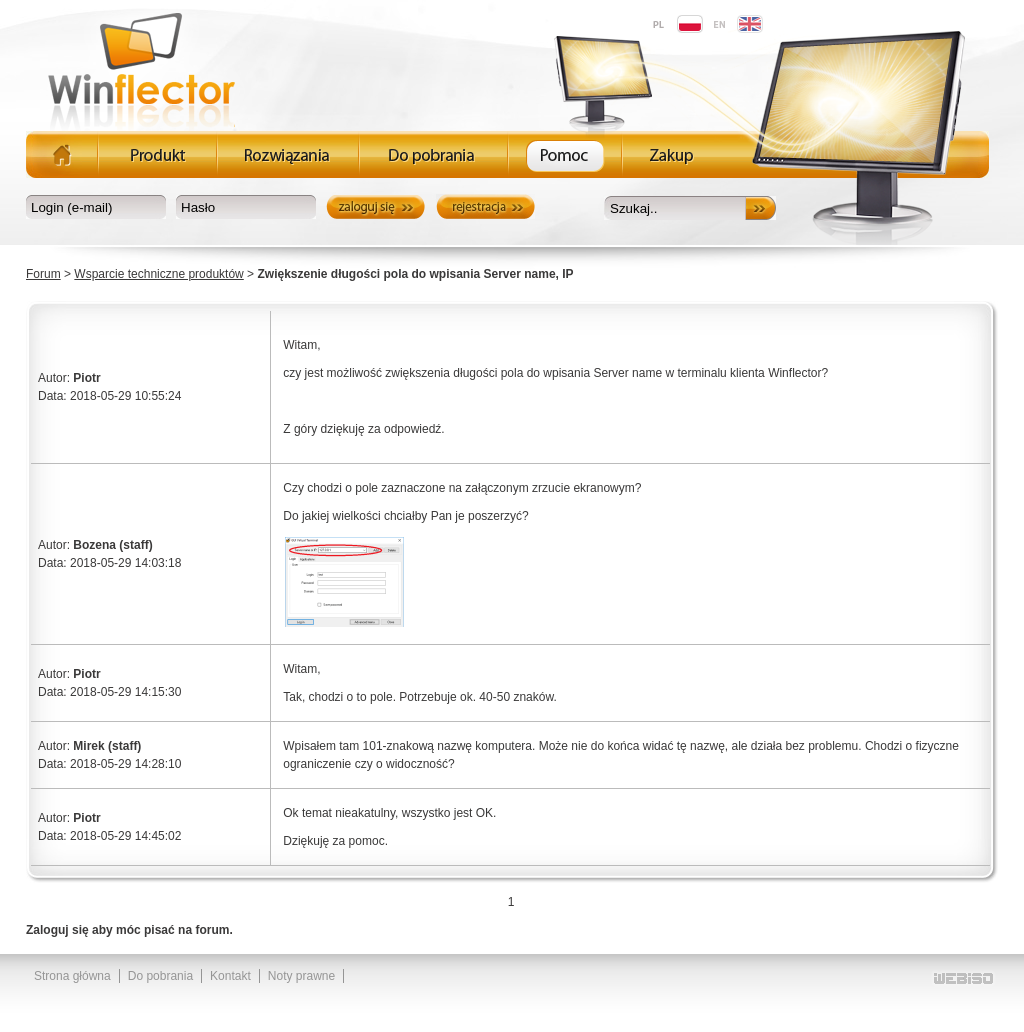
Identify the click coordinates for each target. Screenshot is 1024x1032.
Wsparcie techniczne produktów (158, 274)
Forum (43, 274)
